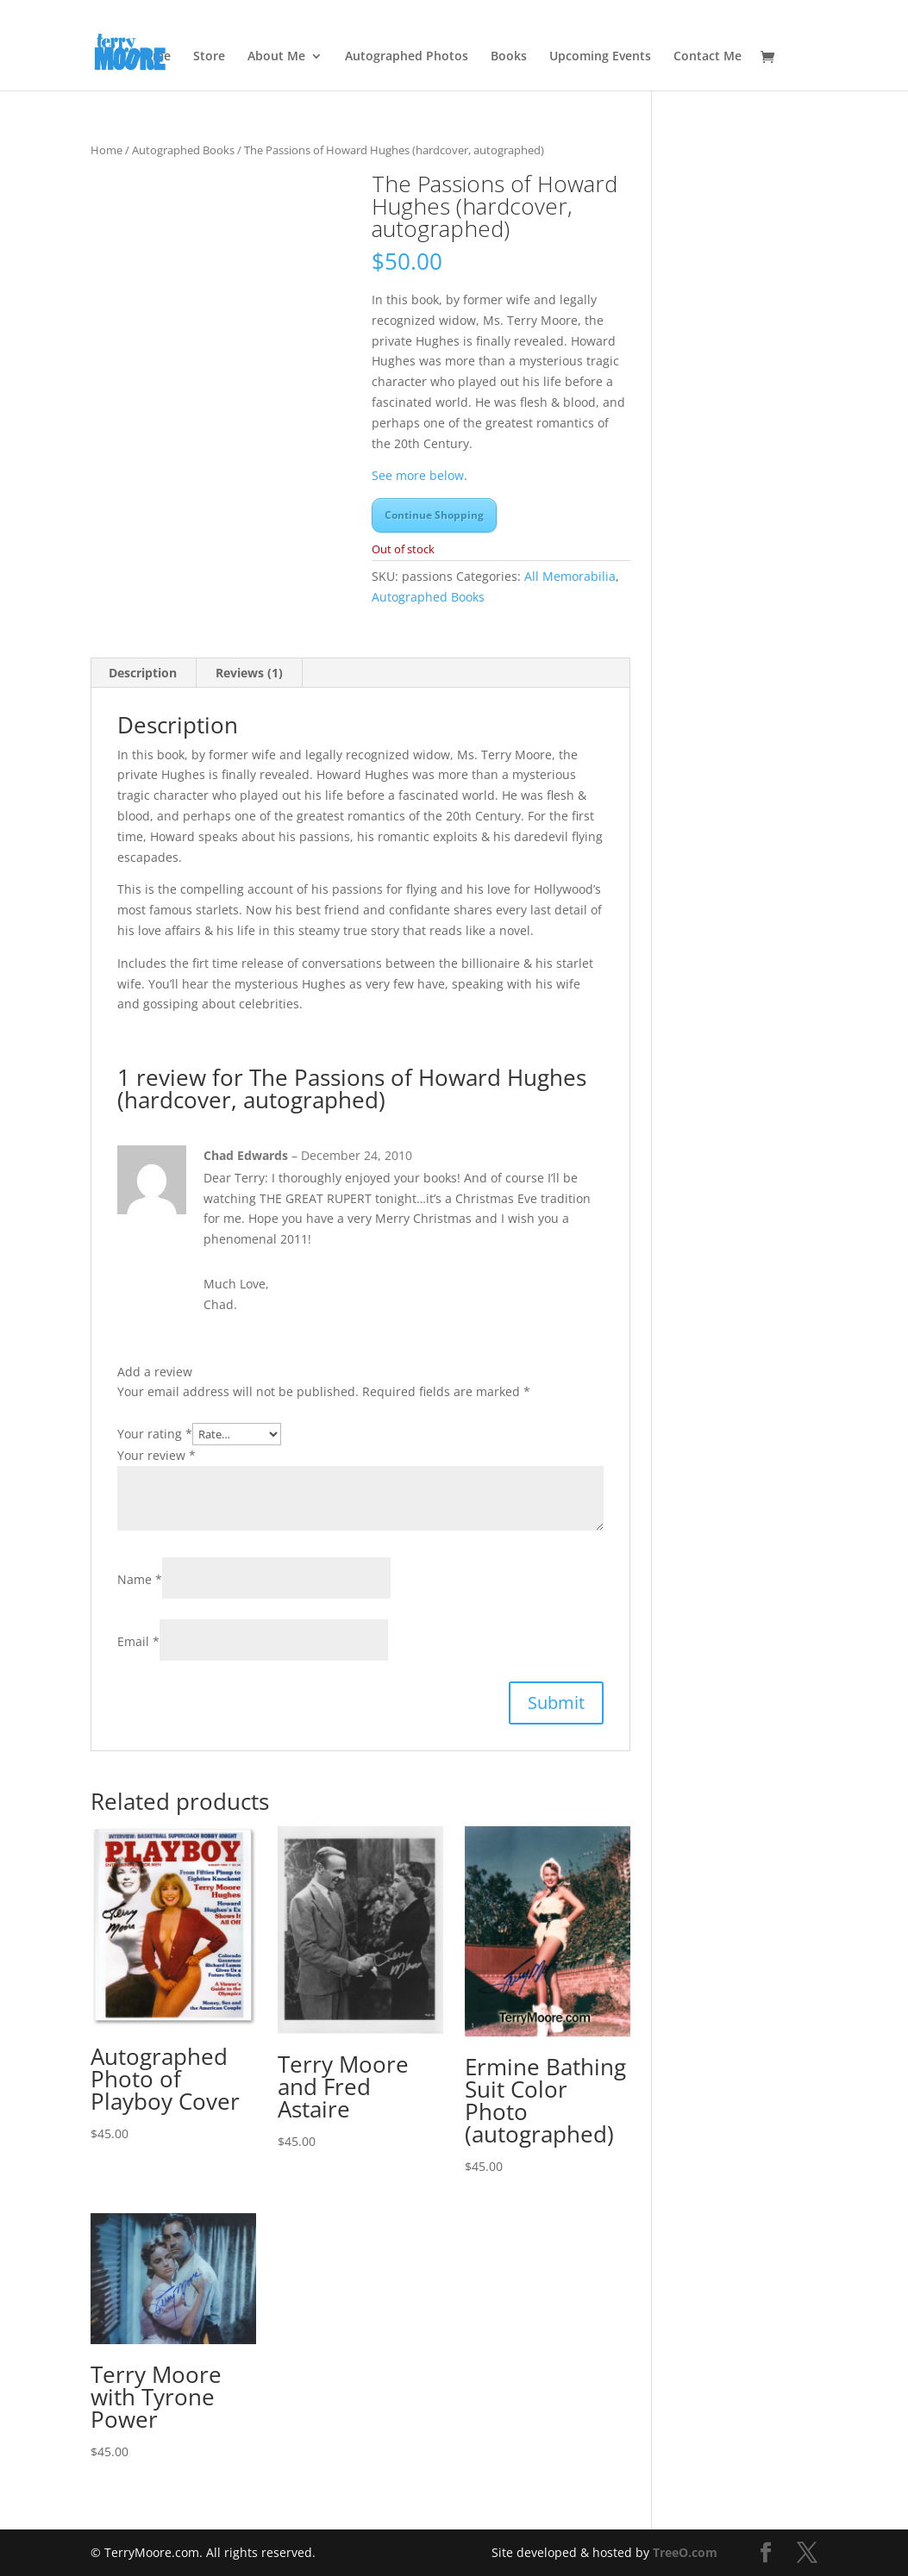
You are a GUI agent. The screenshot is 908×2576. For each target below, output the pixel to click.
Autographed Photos (406, 57)
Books (509, 57)
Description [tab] (143, 672)
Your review (156, 1455)
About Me (276, 57)
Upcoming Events (600, 57)
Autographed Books (183, 150)
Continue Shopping (434, 515)
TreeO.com (685, 2552)
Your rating (154, 1433)
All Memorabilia (570, 576)
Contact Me (707, 57)
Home (106, 150)
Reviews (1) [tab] (249, 672)
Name (139, 1579)
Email (138, 1641)
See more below (418, 475)
